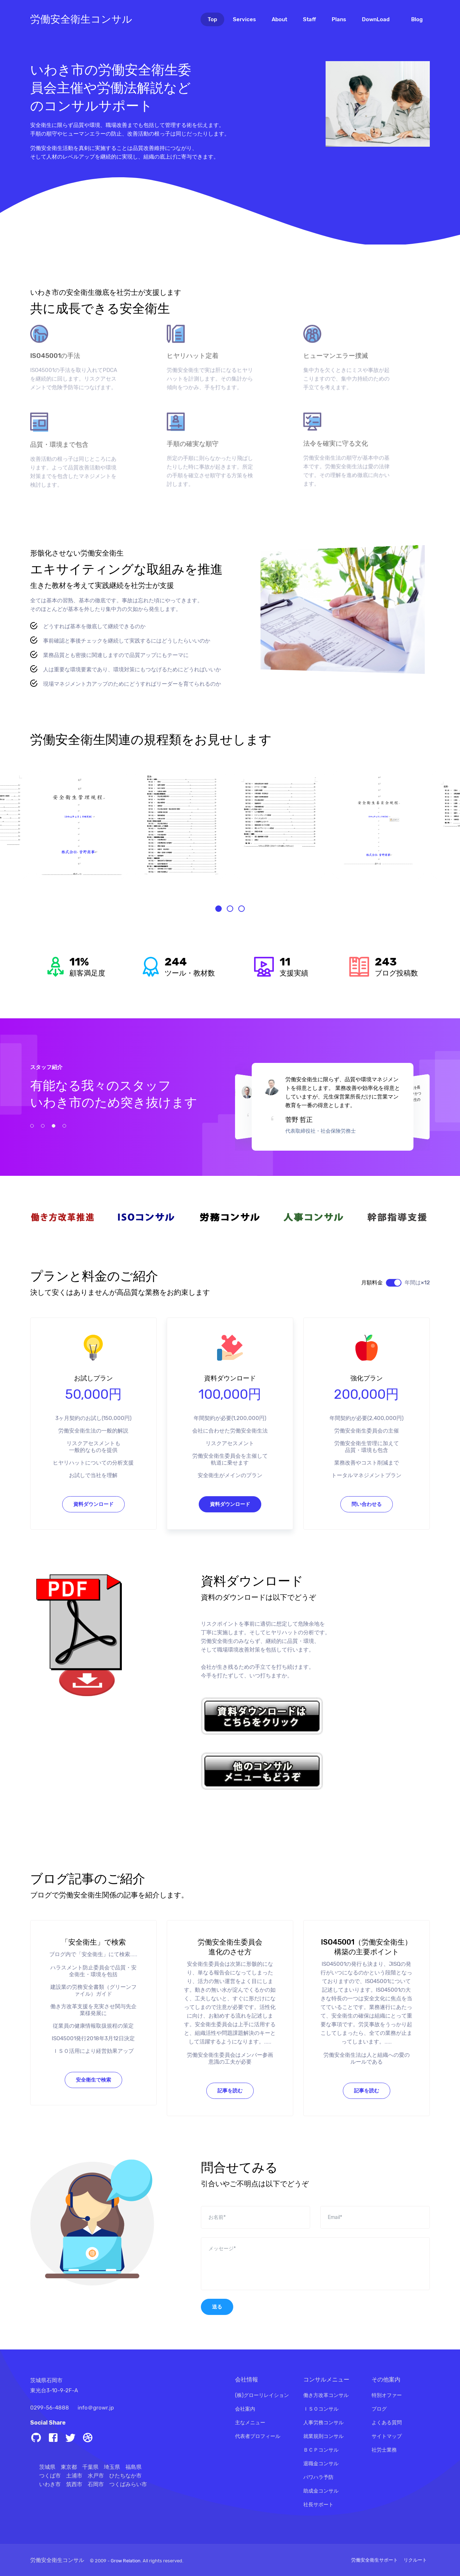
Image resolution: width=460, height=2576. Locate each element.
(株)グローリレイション (262, 2395)
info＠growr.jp (96, 2407)
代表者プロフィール (257, 2436)
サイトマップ (387, 2436)
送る (217, 2342)
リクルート (415, 2560)
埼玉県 (112, 2467)
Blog (417, 19)
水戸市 (96, 2475)
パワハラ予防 (318, 2477)
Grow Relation (126, 2560)
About (279, 19)
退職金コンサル (321, 2464)
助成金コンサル (321, 2491)
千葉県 (90, 2467)
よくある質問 (387, 2423)
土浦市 (74, 2475)
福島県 (133, 2467)
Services (244, 19)
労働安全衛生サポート (374, 2560)
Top (216, 19)
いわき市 (50, 2484)
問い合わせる (366, 1539)
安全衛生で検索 (93, 2115)
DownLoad (376, 19)
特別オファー (387, 2395)
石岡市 (96, 2484)
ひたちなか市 (125, 2475)
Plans (339, 19)
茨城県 (47, 2467)
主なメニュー (250, 2423)
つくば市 (50, 2475)
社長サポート (318, 2505)
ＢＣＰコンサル (321, 2450)
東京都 (69, 2467)
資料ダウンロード (93, 1539)
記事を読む (230, 2126)
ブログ (379, 2409)
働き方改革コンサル (326, 2395)
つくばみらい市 (128, 2484)
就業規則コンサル (323, 2436)
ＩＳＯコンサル (321, 2409)
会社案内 (245, 2409)
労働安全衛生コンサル (81, 19)
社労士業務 (384, 2450)
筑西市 (74, 2484)
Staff (309, 19)
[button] (218, 944)
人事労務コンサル (323, 2423)
